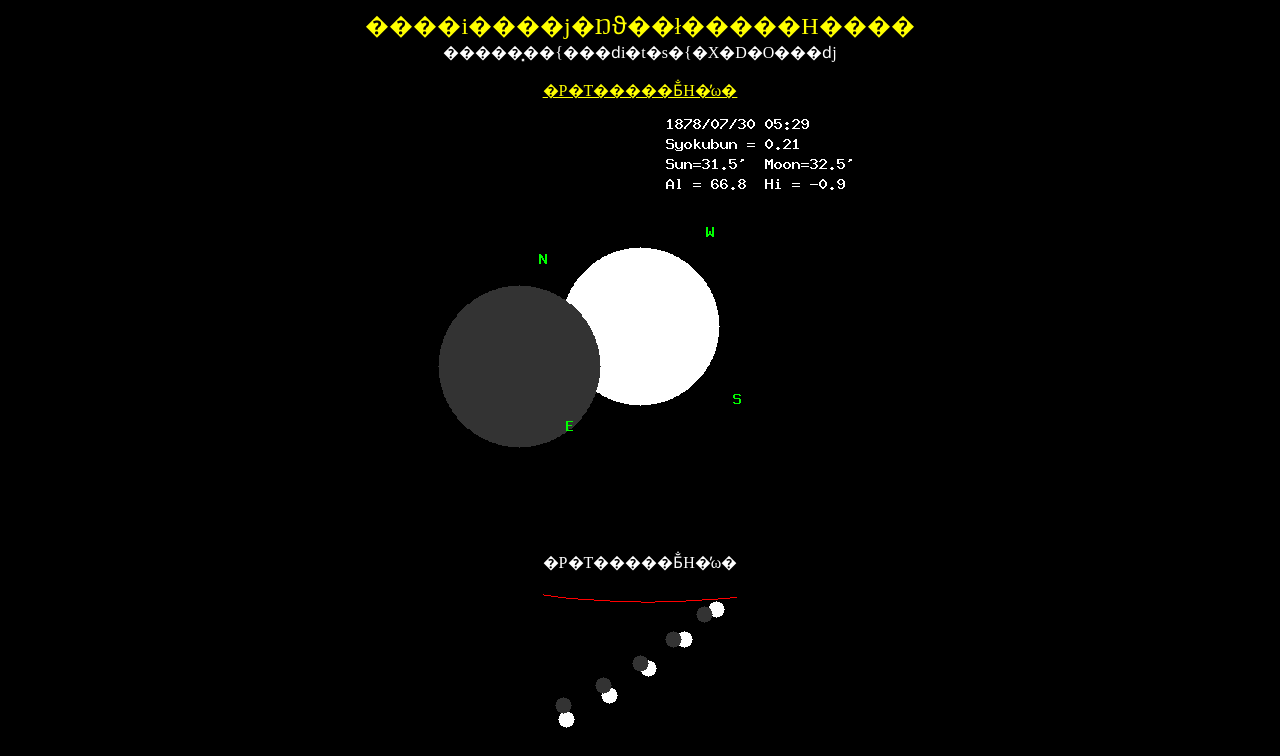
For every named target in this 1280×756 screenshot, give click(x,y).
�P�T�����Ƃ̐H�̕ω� (640, 90)
